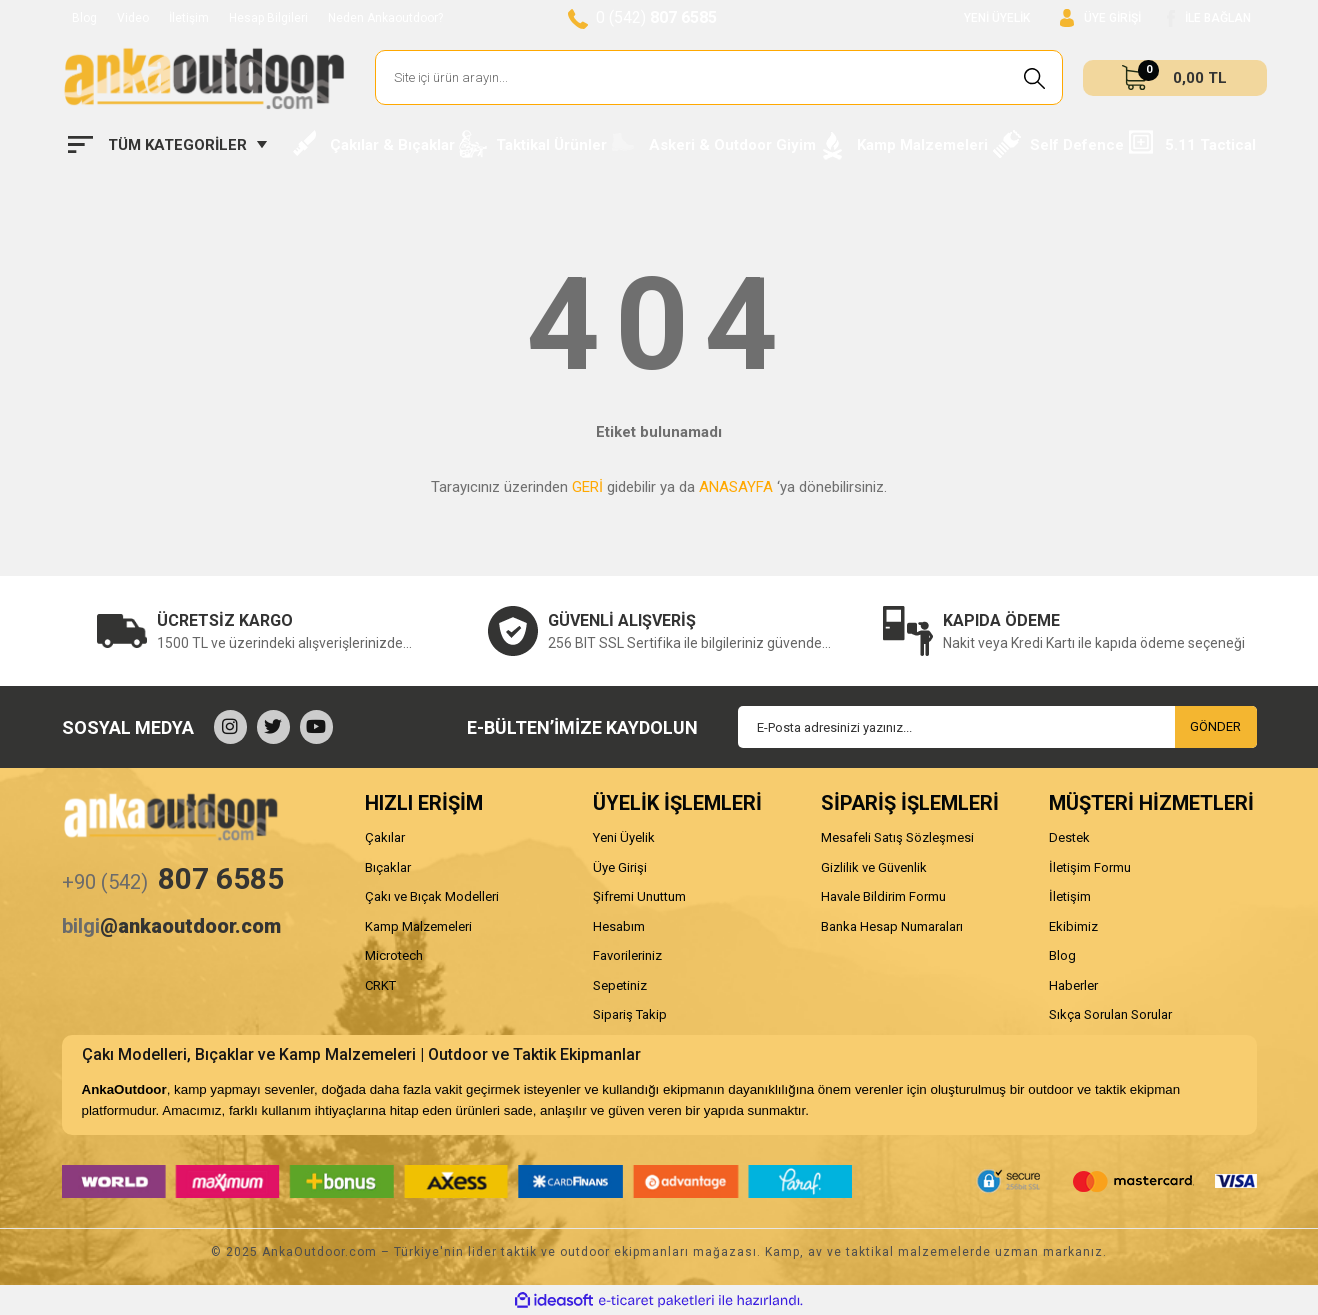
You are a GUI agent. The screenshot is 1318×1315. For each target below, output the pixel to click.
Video (133, 18)
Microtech (394, 955)
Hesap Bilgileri (268, 18)
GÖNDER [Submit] (1215, 726)
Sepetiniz (620, 985)
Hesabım (619, 926)
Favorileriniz (627, 955)
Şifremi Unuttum (639, 896)
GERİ (587, 487)
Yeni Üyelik (624, 837)
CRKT (380, 985)
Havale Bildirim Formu (883, 896)
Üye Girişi (620, 867)
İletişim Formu (1090, 867)
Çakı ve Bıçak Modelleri (432, 896)
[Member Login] (1100, 18)
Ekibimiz (1073, 926)
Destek (1069, 837)
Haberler (1073, 985)
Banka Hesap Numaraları (892, 926)
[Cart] (1175, 78)
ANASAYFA (736, 487)
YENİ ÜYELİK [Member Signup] (997, 18)
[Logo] (204, 78)
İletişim (189, 18)
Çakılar (385, 837)
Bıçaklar (388, 867)
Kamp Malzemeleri (418, 926)
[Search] (719, 77)
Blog (84, 18)
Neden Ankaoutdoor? (385, 18)
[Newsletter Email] (997, 727)
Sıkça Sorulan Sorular (1110, 1014)
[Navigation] (167, 145)
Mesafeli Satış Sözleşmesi (897, 837)
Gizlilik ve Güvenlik (874, 867)
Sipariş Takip (630, 1014)
